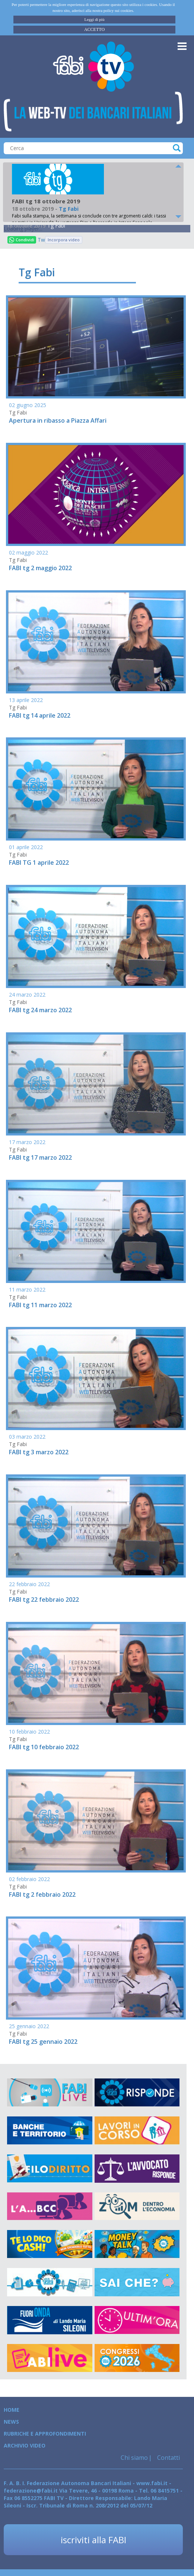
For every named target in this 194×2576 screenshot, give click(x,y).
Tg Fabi (56, 225)
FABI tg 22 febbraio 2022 (44, 1599)
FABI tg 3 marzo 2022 (39, 1452)
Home (11, 2409)
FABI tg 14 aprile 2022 (39, 715)
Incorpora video (64, 239)
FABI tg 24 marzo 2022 (40, 1010)
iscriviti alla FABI (93, 2540)
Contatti (168, 2457)
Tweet (41, 239)
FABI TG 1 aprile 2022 (39, 862)
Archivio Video (24, 2445)
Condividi (21, 239)
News (11, 2421)
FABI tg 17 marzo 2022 (40, 1157)
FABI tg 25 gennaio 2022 (43, 2041)
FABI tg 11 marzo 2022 (40, 1305)
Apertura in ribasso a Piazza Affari (57, 420)
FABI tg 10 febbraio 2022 (44, 1747)
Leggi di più (95, 19)
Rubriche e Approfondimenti (45, 2433)
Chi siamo (134, 2457)
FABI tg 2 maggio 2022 (40, 568)
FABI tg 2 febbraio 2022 (42, 1894)
